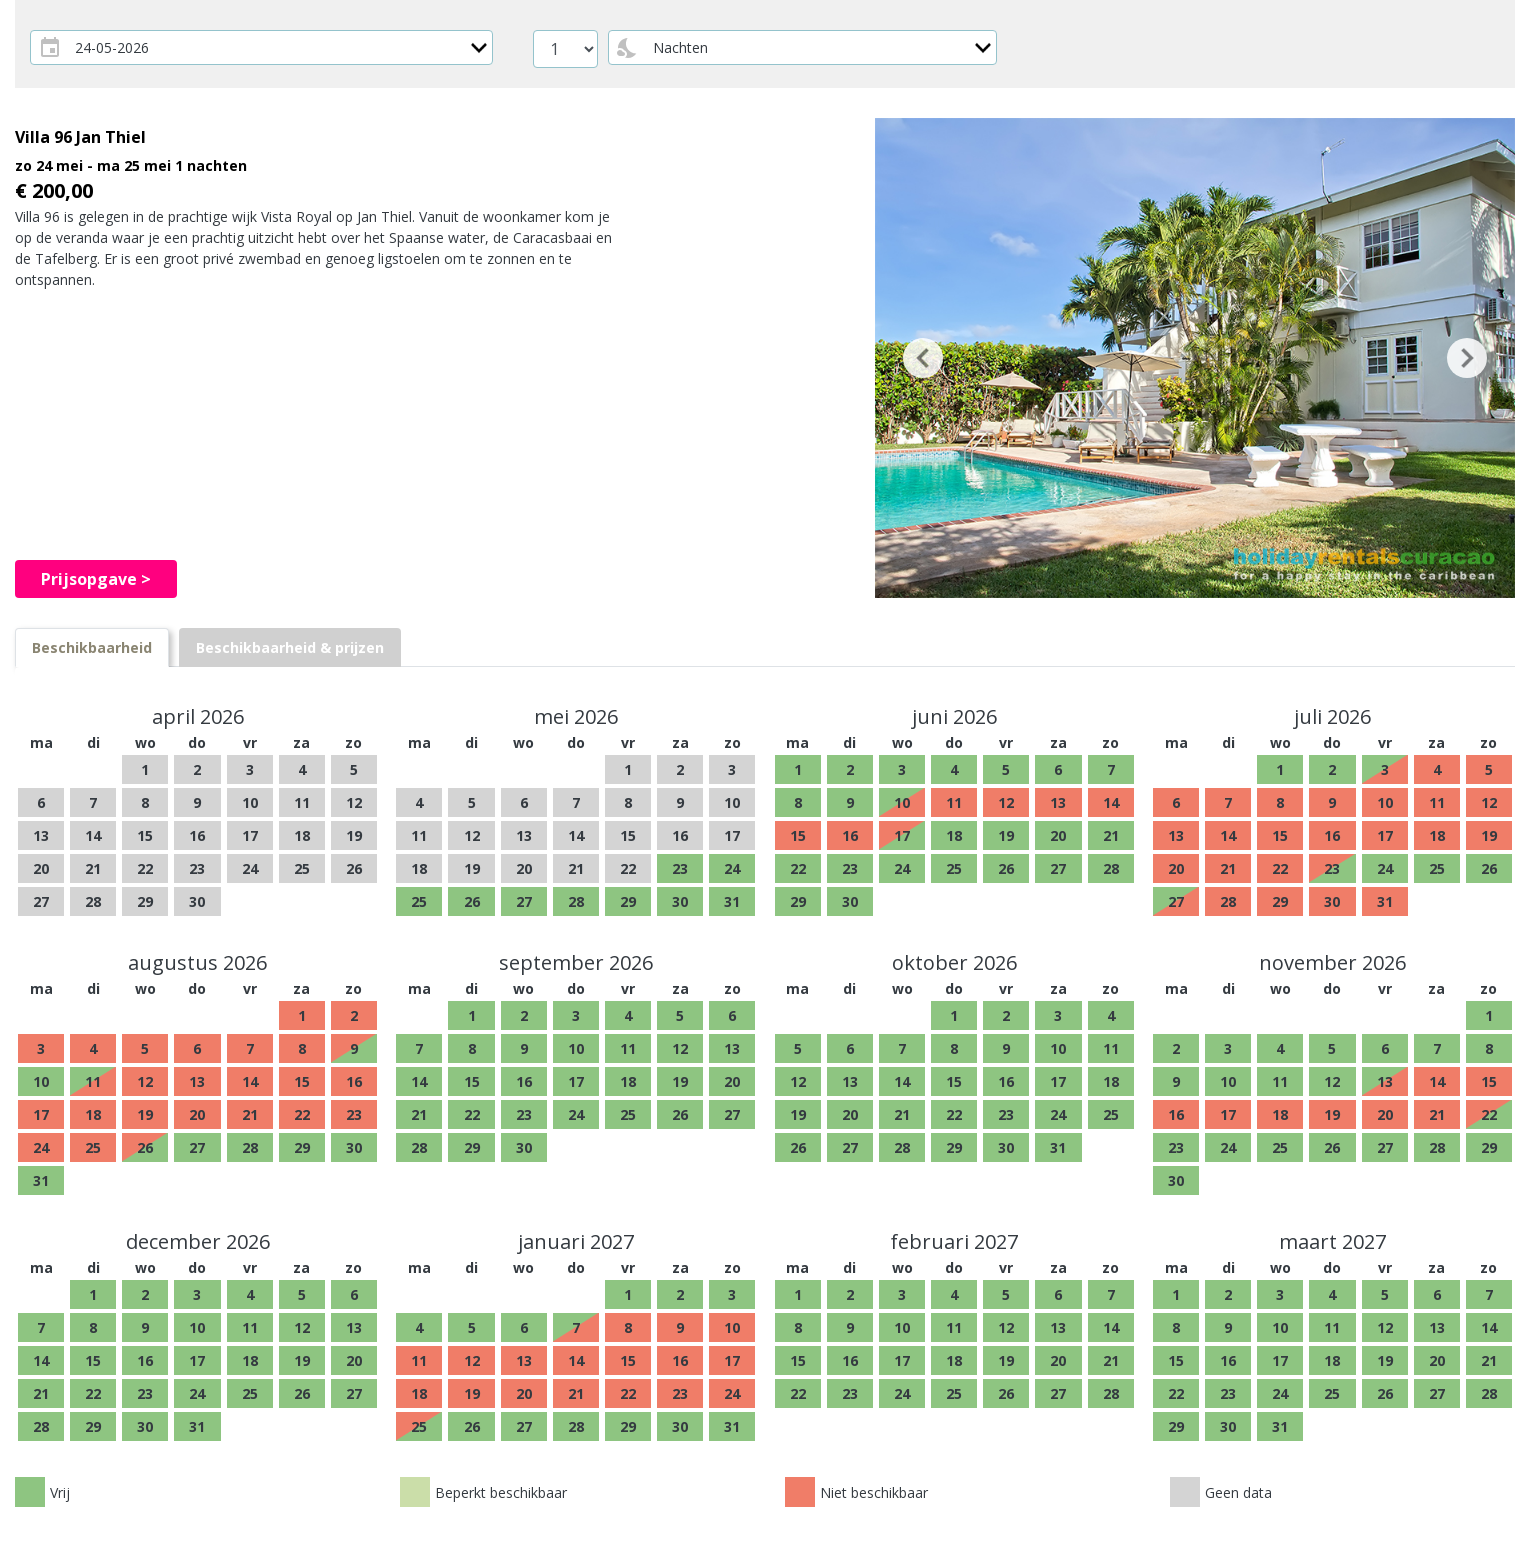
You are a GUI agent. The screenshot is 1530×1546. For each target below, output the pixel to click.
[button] (923, 358)
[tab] (92, 647)
